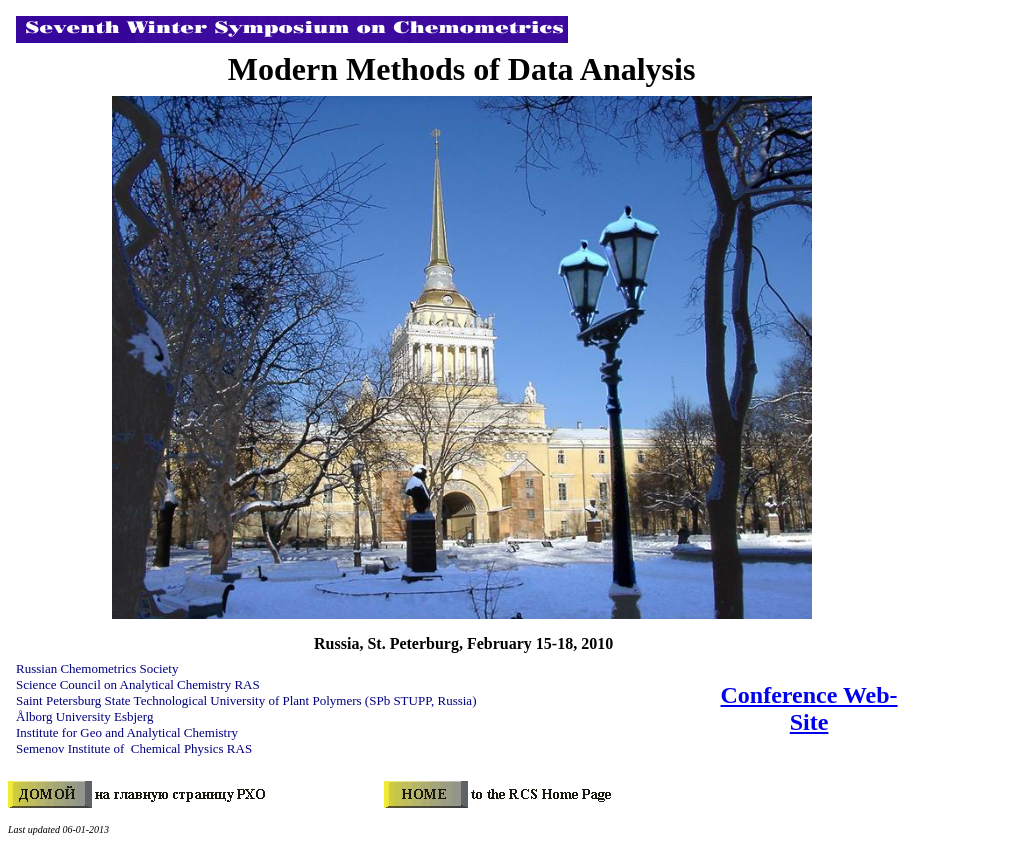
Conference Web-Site (809, 708)
